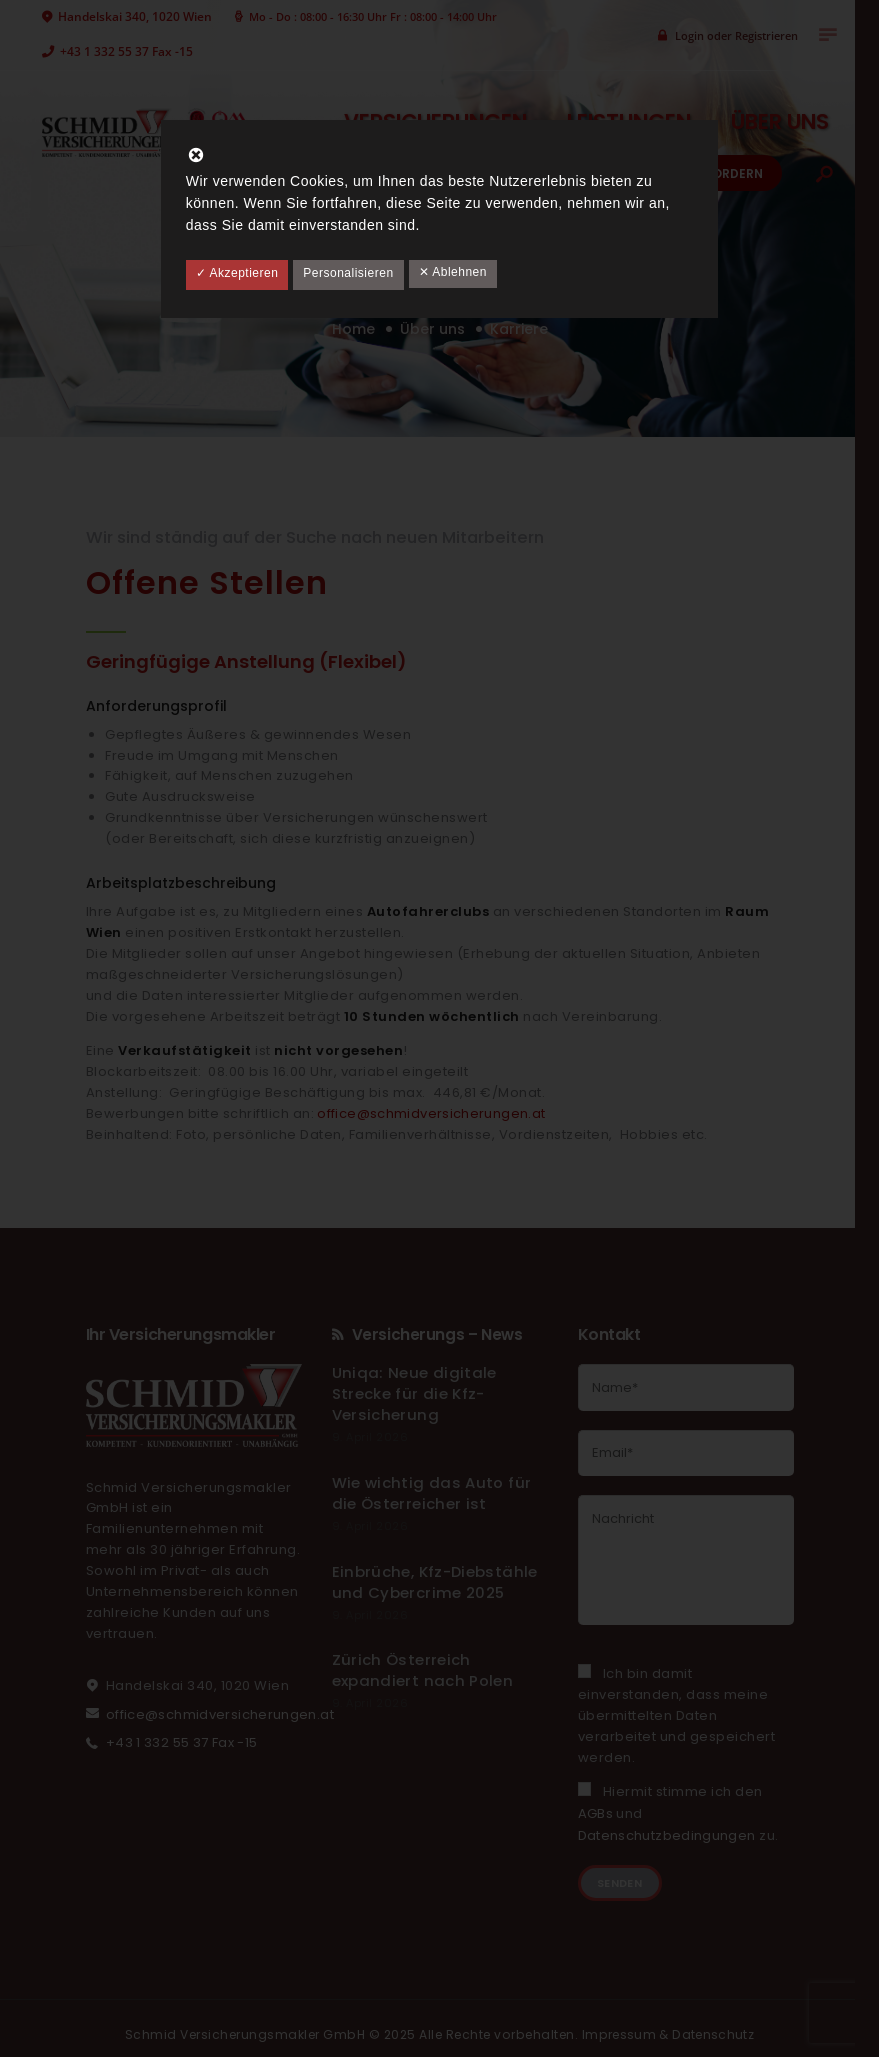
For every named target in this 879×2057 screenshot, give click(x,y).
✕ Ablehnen (453, 272)
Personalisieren (348, 273)
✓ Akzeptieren (237, 273)
